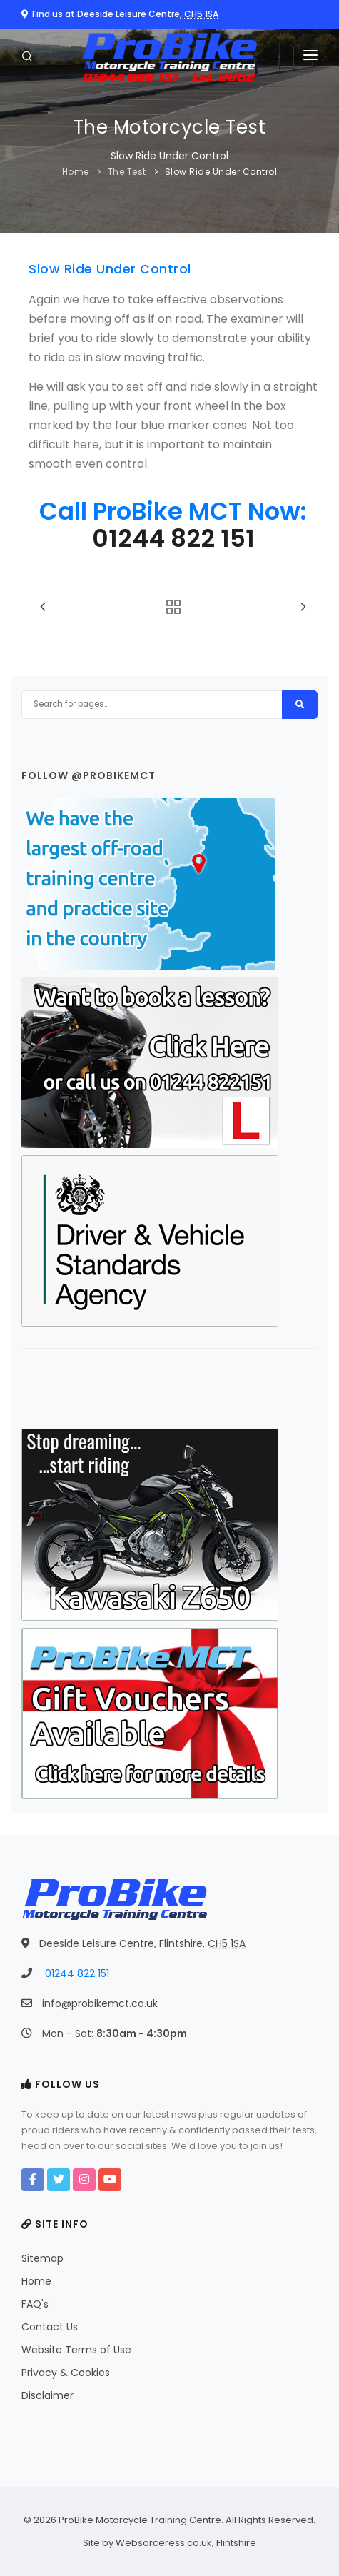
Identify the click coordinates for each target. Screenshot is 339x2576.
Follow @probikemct (88, 775)
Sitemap (42, 2258)
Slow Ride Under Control (221, 172)
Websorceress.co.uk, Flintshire (186, 2543)
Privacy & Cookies (65, 2372)
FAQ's (35, 2304)
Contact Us (49, 2327)
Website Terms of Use (76, 2350)
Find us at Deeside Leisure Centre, (119, 14)
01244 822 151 (173, 538)
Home (75, 172)
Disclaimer (47, 2395)
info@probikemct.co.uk (100, 2003)
